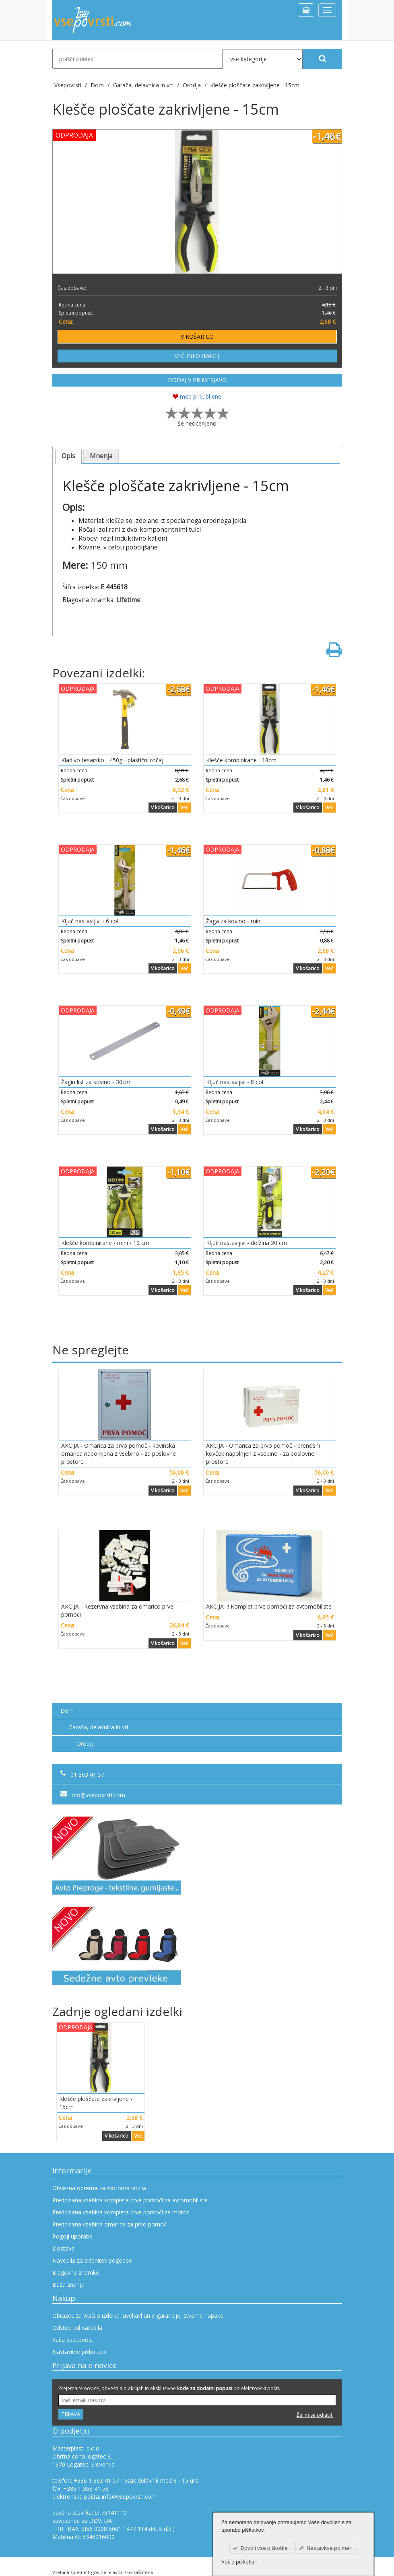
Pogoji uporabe (72, 2236)
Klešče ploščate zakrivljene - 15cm (254, 85)
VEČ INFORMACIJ (197, 356)
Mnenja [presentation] (101, 456)
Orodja (85, 1743)
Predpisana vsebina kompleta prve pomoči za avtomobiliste (130, 2200)
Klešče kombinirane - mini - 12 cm (105, 1243)
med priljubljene (197, 396)
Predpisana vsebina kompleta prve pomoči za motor (120, 2212)
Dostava (63, 2248)
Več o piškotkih (239, 2561)
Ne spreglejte (90, 1349)
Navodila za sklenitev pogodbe (92, 2260)
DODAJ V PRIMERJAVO (197, 380)
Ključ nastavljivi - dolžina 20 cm (246, 1243)
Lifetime (128, 600)
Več (184, 807)
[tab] (68, 456)
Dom (67, 1710)
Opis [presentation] (68, 456)
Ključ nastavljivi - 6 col (89, 921)
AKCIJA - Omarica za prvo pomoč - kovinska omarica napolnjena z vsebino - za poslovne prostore (118, 1453)
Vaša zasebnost (72, 2340)
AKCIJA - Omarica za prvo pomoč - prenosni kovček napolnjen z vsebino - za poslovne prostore (263, 1453)
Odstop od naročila (77, 2327)
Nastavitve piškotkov (79, 2352)
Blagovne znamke (75, 2272)
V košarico (163, 807)
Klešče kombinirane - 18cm (241, 760)
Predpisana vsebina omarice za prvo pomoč (109, 2224)
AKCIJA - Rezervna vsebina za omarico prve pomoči (117, 1610)
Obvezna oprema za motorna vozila (99, 2188)
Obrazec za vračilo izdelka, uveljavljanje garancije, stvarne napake (137, 2315)
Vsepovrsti (68, 85)
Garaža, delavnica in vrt (98, 1727)
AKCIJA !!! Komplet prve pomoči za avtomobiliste (269, 1606)
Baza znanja (68, 2284)
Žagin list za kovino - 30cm (95, 1082)
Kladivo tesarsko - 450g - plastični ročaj (112, 760)
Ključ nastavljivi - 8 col (234, 1082)
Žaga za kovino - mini (234, 921)
